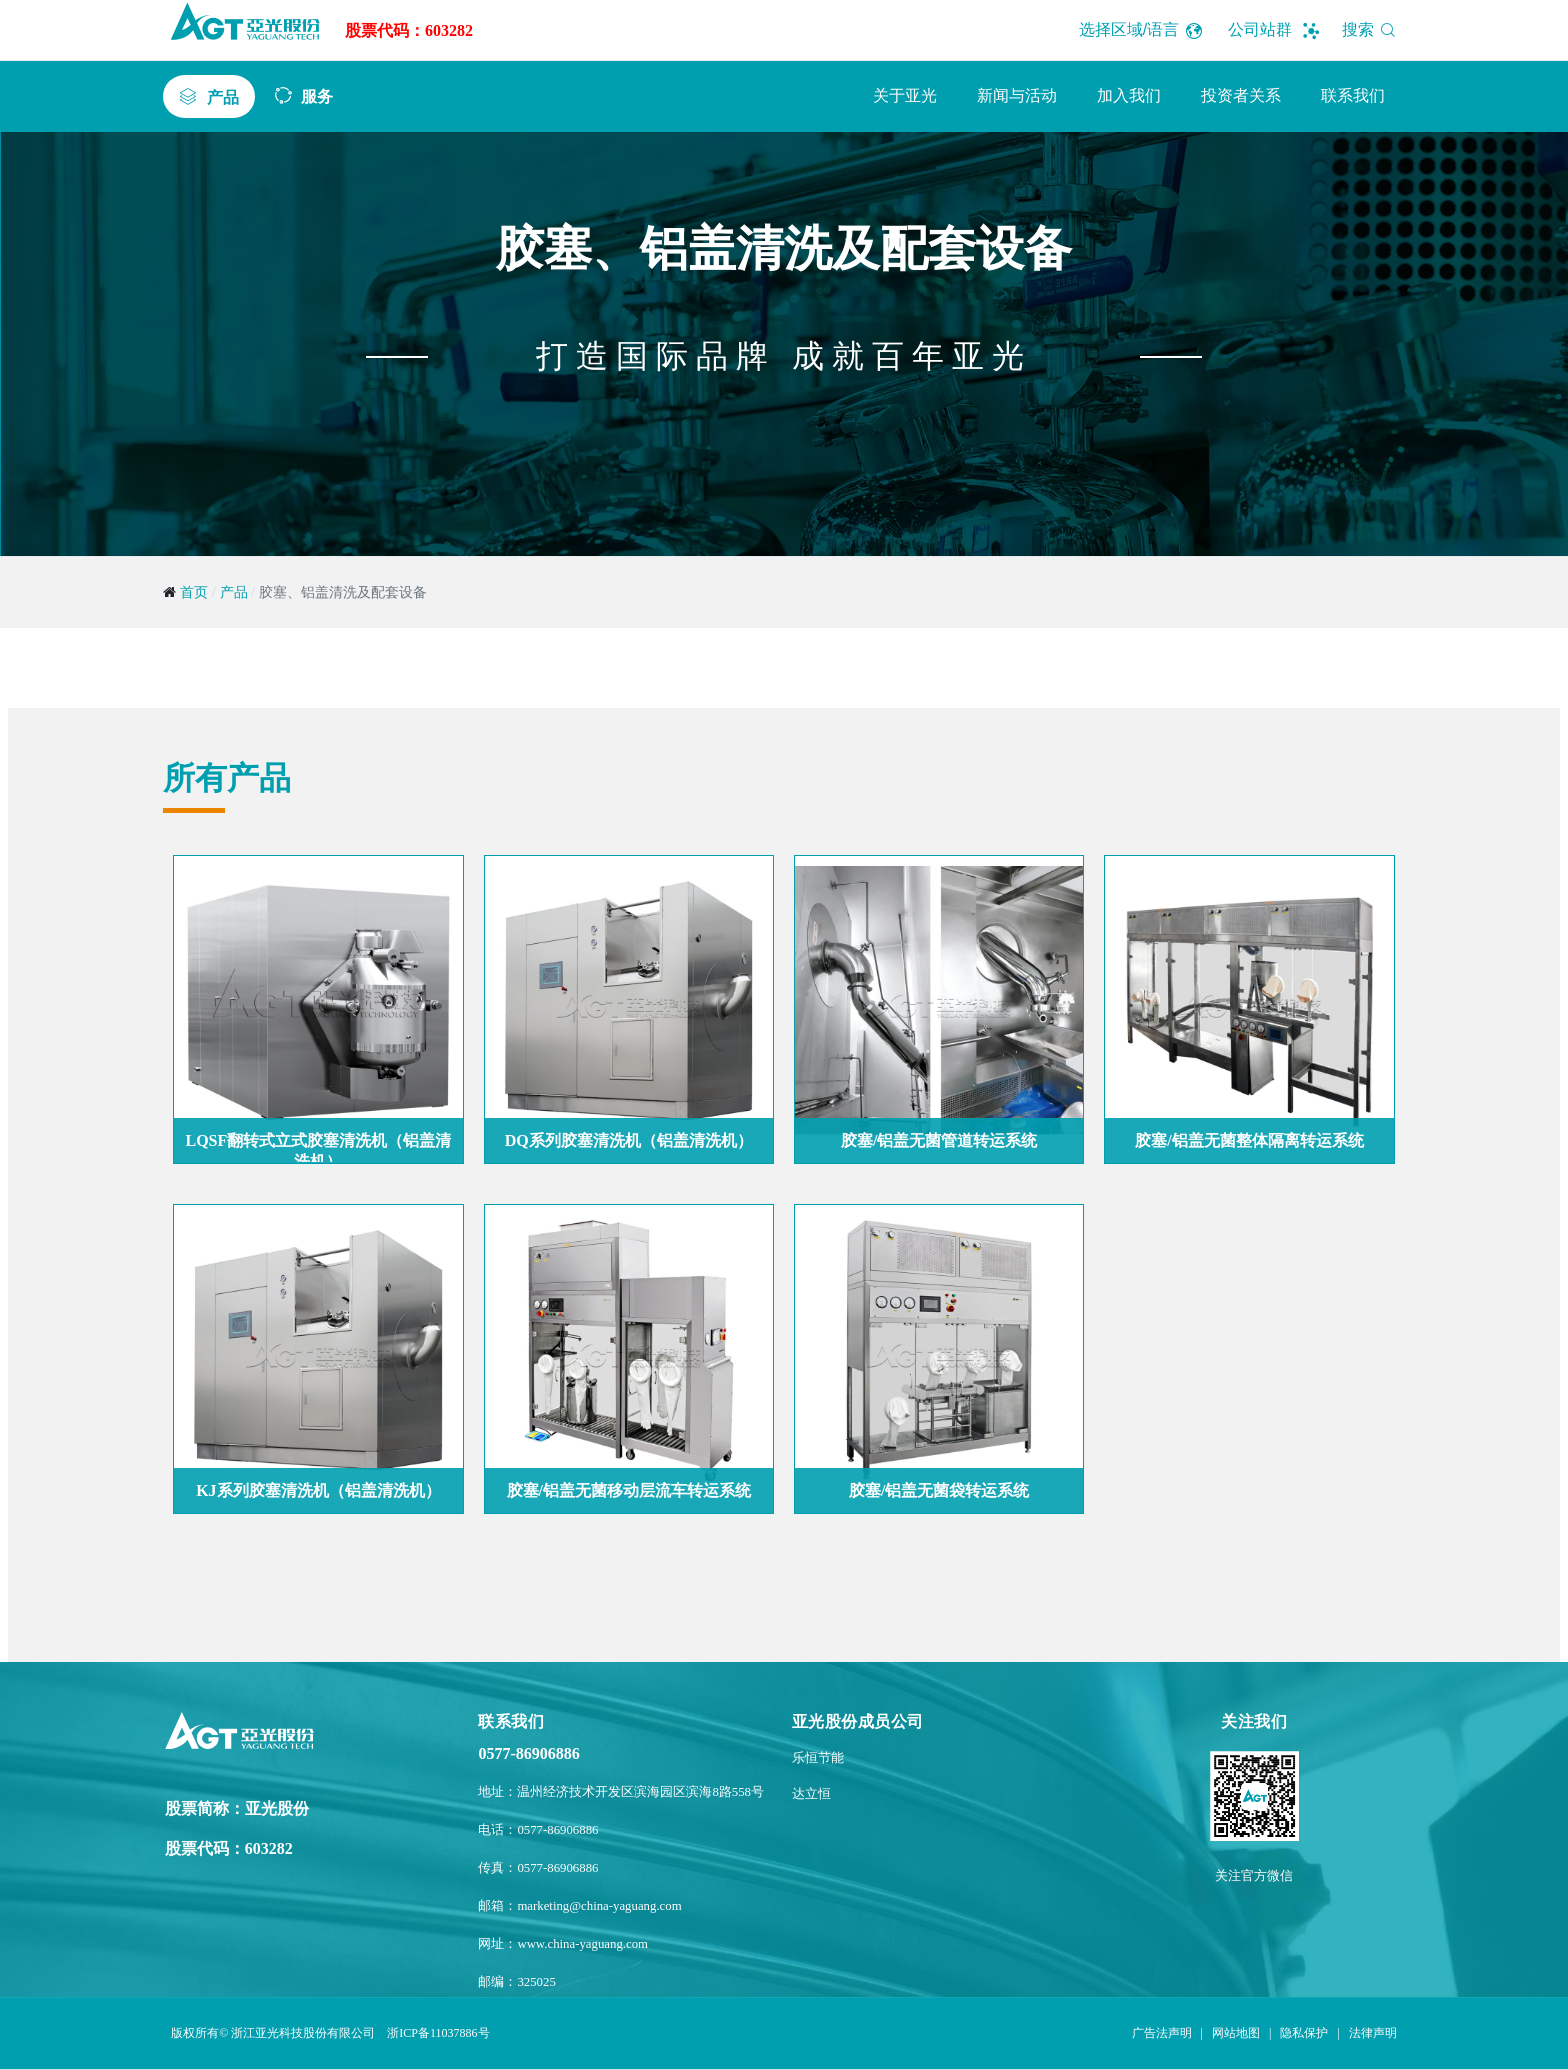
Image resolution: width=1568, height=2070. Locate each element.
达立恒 (811, 1794)
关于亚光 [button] (905, 95)
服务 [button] (317, 96)
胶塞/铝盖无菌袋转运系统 (939, 1490)
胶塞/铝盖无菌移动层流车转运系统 (629, 1490)
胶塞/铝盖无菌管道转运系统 (939, 1140)
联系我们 (1353, 95)
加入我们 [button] (1129, 95)
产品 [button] (223, 97)
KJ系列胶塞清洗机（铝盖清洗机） (318, 1490)
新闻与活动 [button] (1017, 95)
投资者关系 (1241, 95)
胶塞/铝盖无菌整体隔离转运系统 (1249, 1140)
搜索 (1372, 29)
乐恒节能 (818, 1758)
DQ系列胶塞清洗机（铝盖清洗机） (629, 1140)
